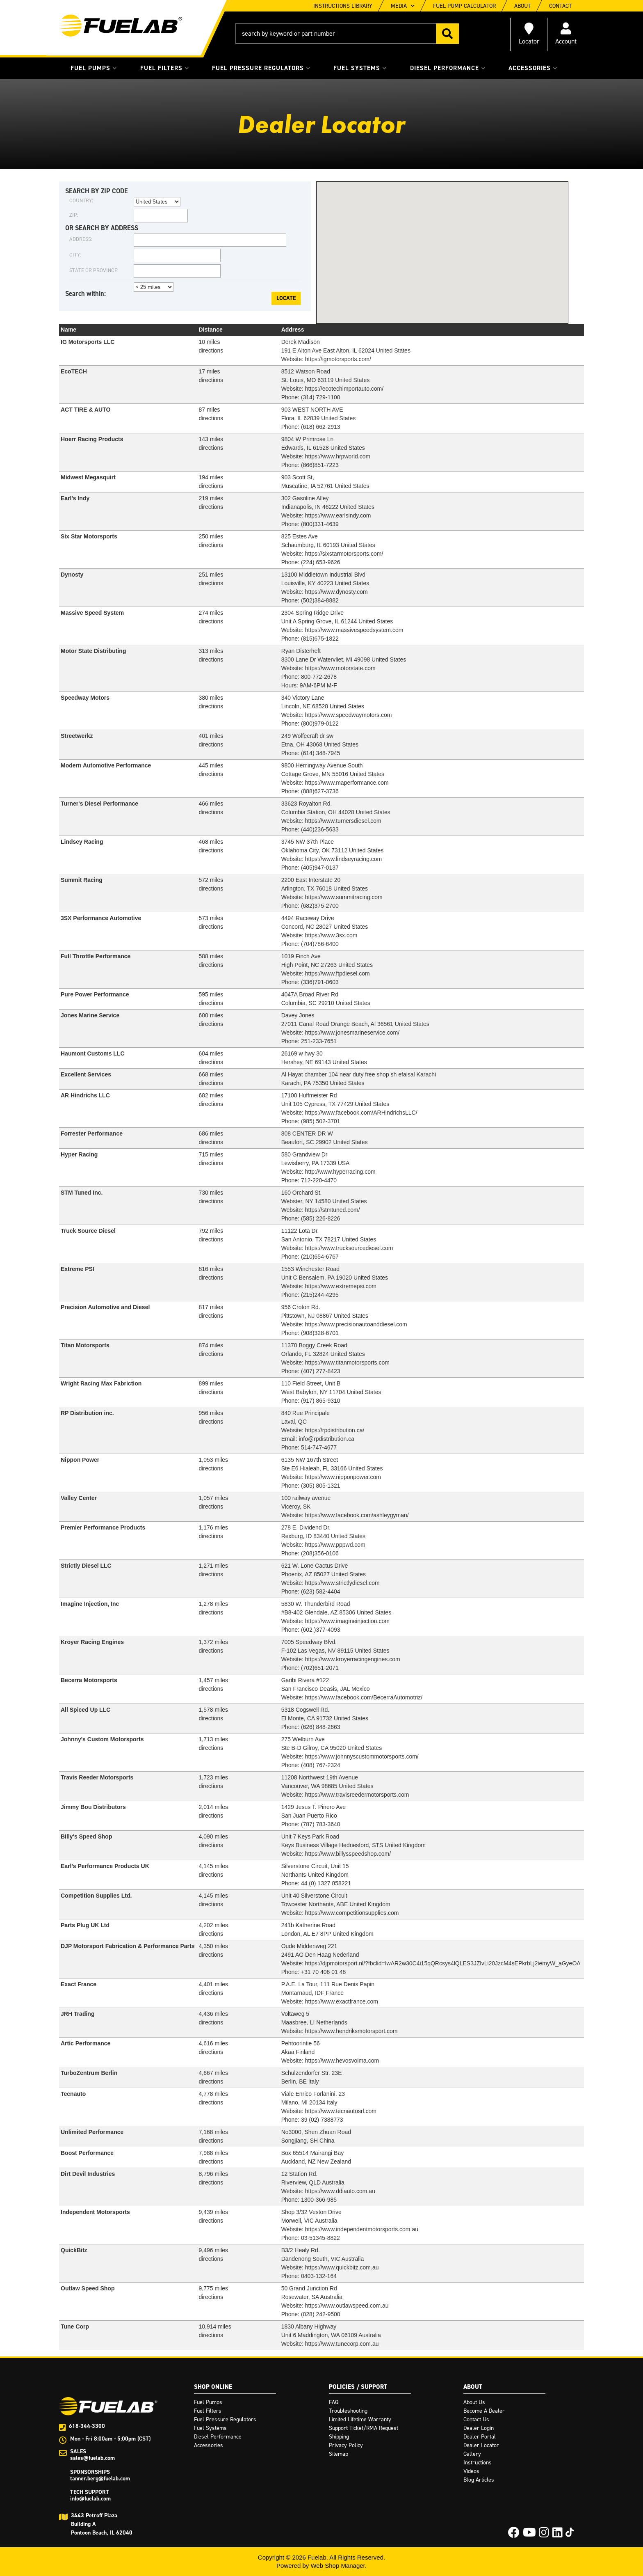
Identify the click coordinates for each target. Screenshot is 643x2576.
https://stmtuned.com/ (332, 1210)
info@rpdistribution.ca (326, 1439)
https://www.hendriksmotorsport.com (351, 2031)
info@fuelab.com (90, 2499)
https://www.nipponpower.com (343, 1477)
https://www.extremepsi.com (340, 1286)
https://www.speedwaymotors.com (348, 715)
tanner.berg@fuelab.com (100, 2478)
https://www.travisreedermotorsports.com (357, 1794)
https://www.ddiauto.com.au (340, 2191)
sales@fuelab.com (92, 2458)
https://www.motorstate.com (340, 668)
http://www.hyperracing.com (340, 1171)
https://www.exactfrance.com (341, 2001)
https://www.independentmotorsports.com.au (361, 2229)
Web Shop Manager (337, 2565)
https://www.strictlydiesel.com (342, 1583)
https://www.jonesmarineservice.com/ (352, 1032)
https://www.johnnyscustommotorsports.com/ (362, 1756)
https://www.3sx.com (331, 935)
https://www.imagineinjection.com (347, 1621)
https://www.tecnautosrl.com (340, 2111)
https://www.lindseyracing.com (343, 859)
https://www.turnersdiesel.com (343, 820)
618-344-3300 (87, 2426)
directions (210, 545)
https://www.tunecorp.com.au (342, 2343)
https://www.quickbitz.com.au (342, 2267)
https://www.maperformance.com (347, 782)
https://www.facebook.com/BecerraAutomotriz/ (363, 1697)
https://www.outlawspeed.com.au (347, 2305)
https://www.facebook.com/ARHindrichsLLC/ (361, 1112)
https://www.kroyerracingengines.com (352, 1659)
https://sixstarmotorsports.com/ (344, 553)
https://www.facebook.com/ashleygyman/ (357, 1515)
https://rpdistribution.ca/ (335, 1430)
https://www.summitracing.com (344, 897)
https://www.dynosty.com (336, 591)
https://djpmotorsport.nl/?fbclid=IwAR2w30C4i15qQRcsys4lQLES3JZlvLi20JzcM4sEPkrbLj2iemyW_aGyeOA (443, 1963)
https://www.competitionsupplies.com (352, 1913)
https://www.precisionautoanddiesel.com (356, 1324)
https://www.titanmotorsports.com (347, 1362)
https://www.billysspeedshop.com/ (348, 1853)
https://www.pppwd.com (335, 1544)
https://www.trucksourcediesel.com (349, 1248)
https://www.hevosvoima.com (342, 2060)
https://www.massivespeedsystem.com (354, 630)
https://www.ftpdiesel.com (337, 973)
